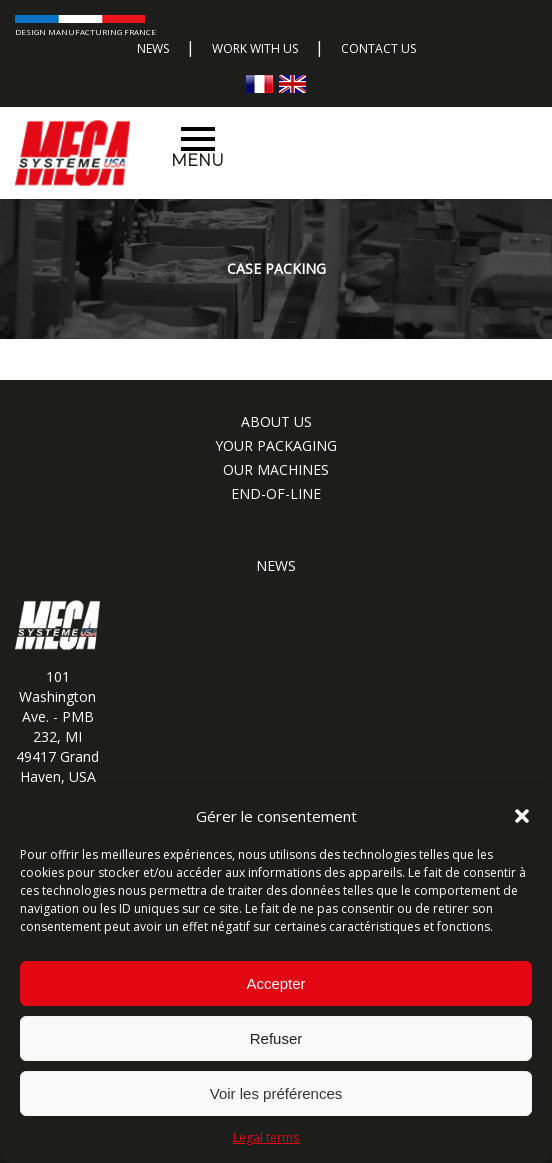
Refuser (276, 1038)
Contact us (378, 48)
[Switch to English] (292, 83)
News (153, 48)
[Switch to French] (259, 83)
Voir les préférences (276, 1093)
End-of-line (276, 493)
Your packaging (276, 445)
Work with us (255, 48)
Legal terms (266, 1137)
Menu (197, 148)
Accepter (275, 983)
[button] (522, 816)
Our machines (276, 469)
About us (276, 421)
